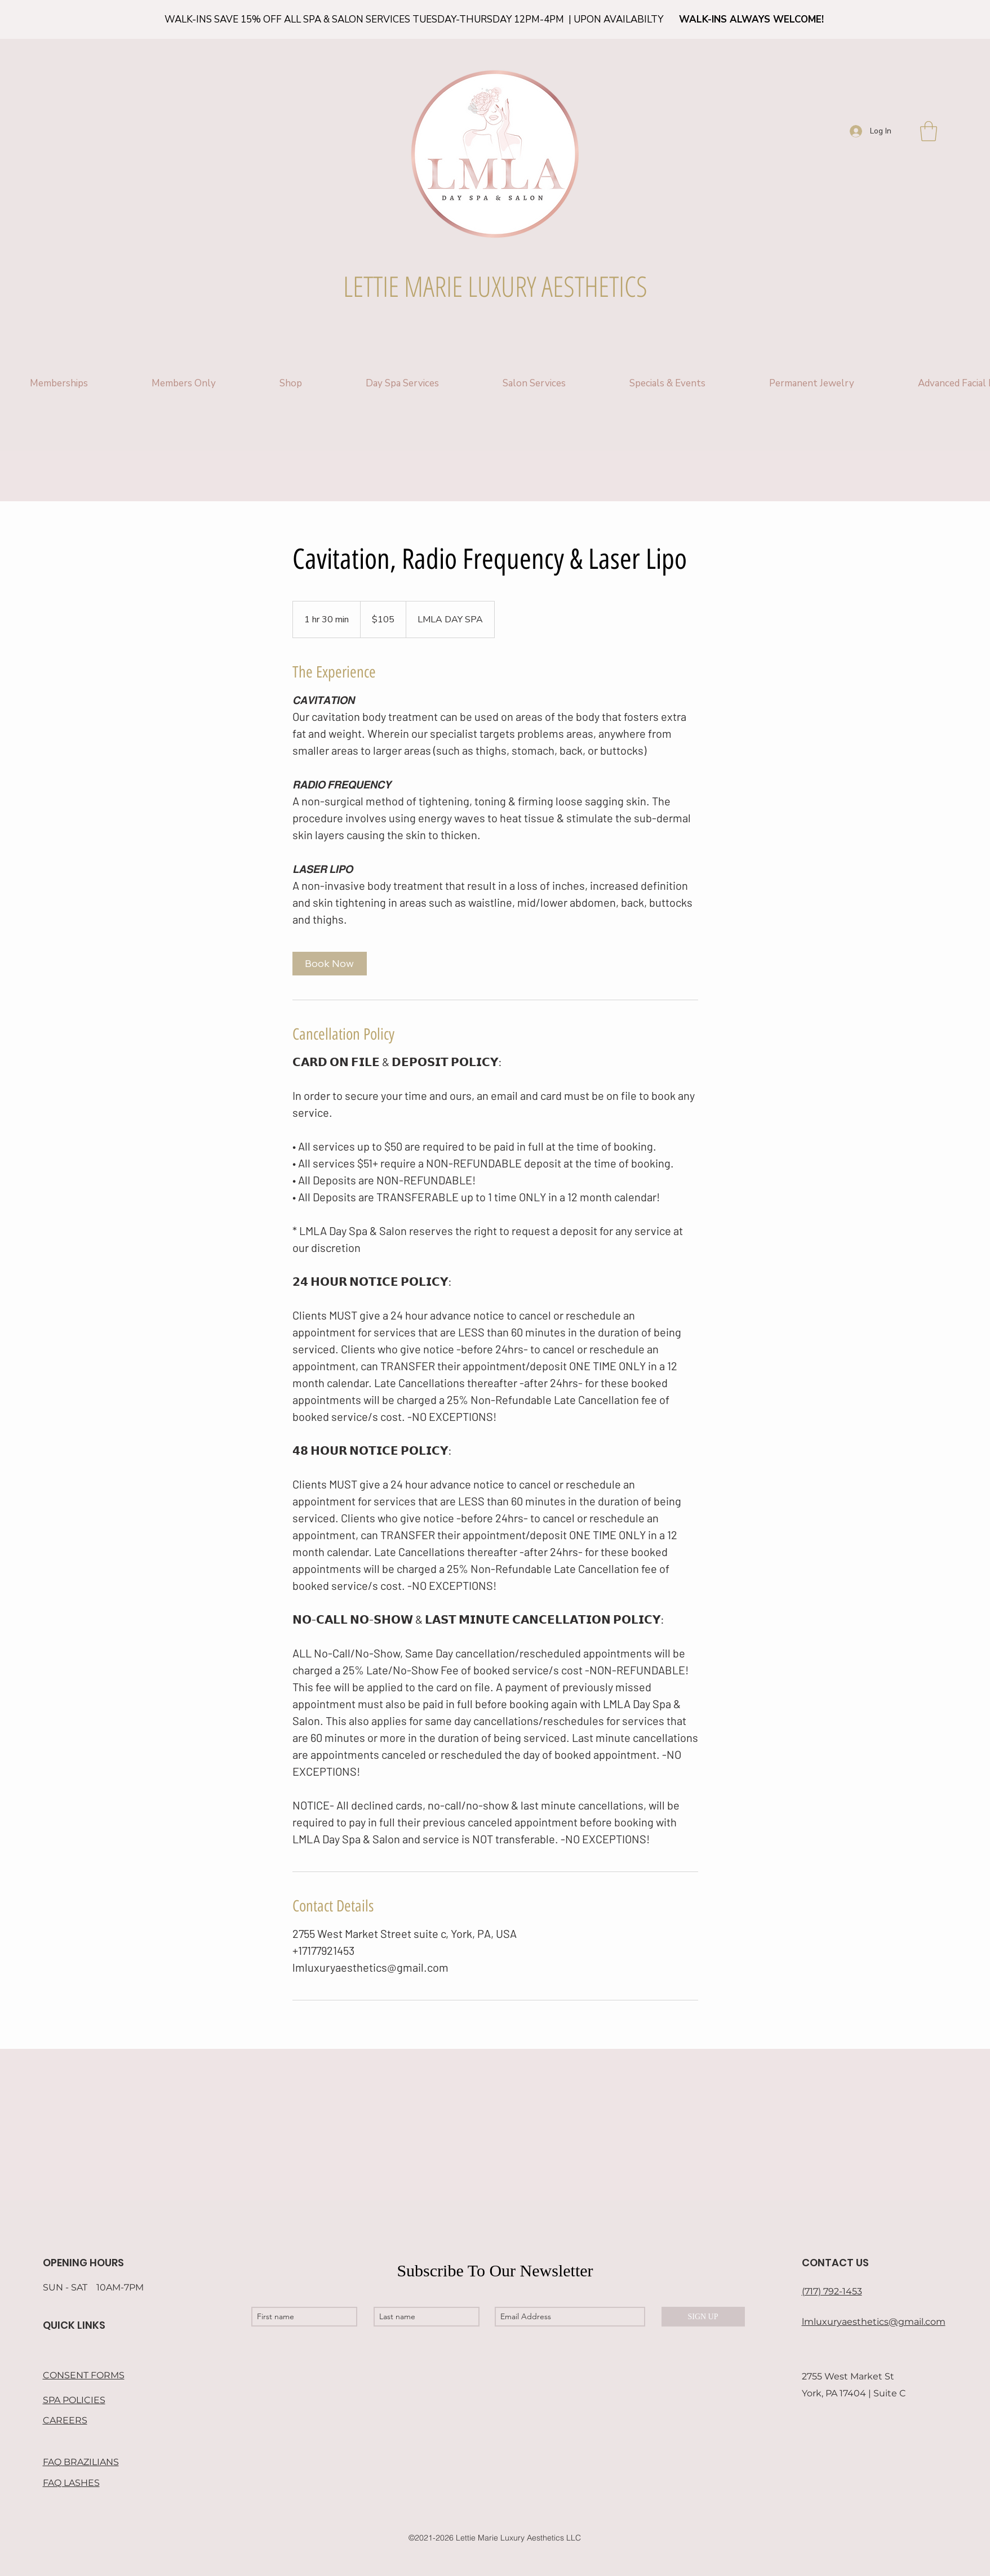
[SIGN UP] (703, 2317)
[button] (928, 131)
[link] (329, 963)
